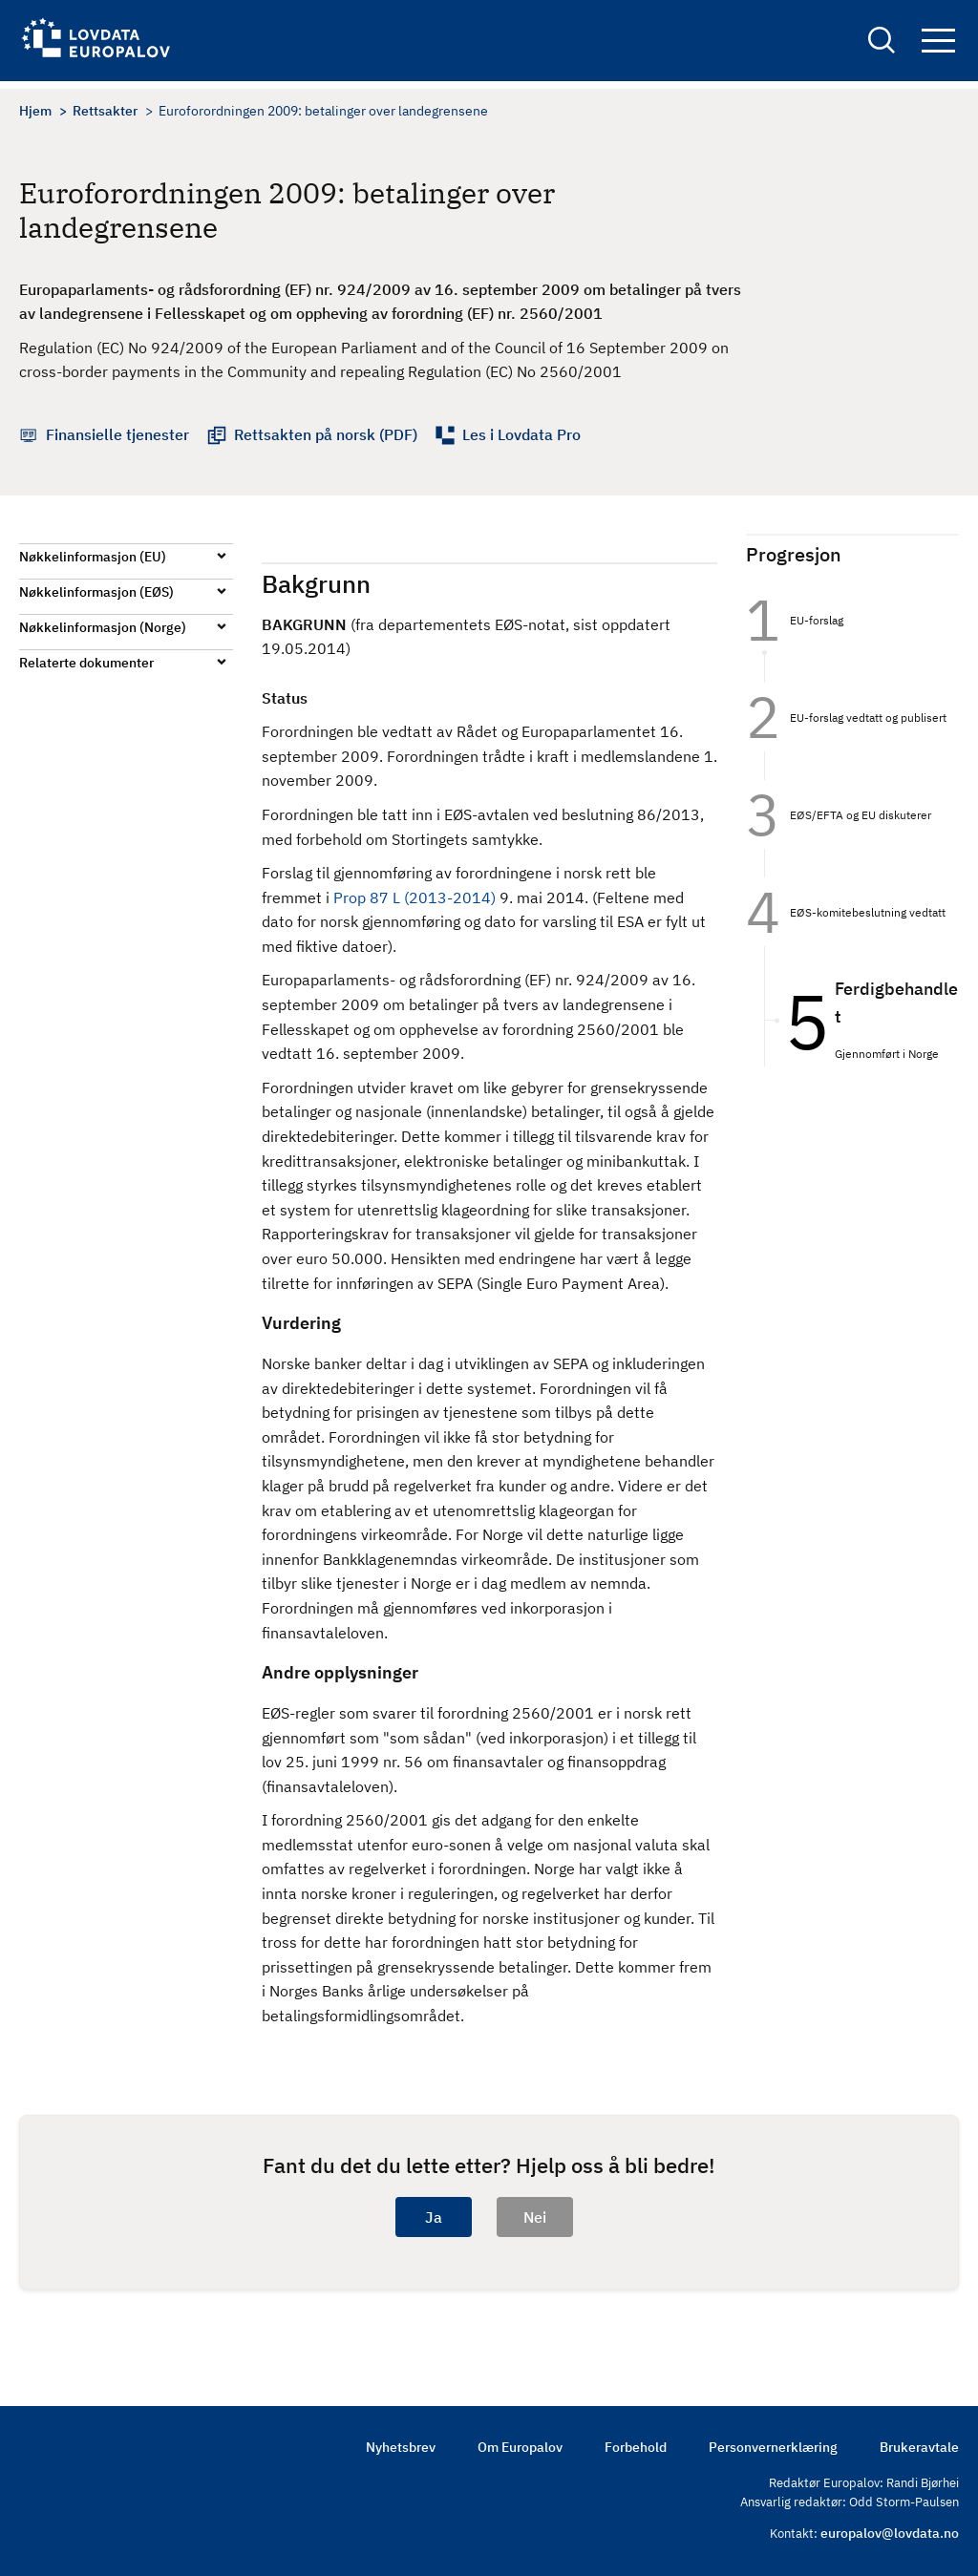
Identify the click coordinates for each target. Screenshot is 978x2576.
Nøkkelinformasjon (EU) (92, 556)
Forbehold (636, 2447)
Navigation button (938, 45)
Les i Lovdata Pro (521, 434)
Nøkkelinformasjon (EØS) (96, 592)
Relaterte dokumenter (86, 662)
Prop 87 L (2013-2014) (416, 897)
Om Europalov (520, 2447)
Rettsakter (105, 110)
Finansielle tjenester (117, 434)
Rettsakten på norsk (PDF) (325, 434)
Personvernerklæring (773, 2447)
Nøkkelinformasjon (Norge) (102, 627)
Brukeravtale (919, 2447)
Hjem (35, 110)
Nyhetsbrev (401, 2447)
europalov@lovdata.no (889, 2533)
